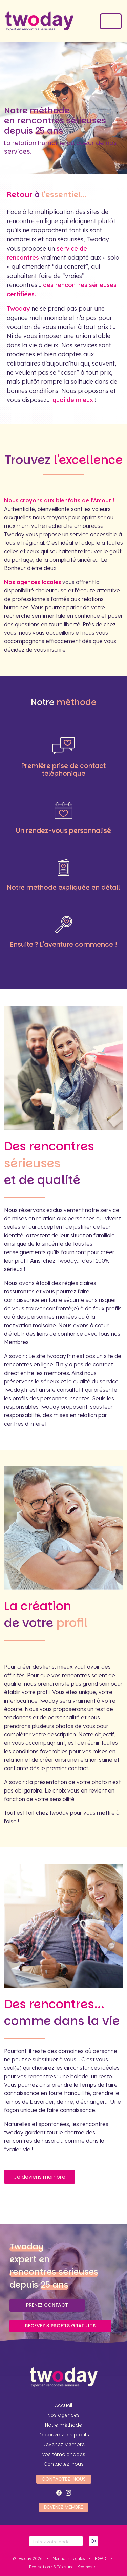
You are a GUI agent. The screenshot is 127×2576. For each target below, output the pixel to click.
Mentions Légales (68, 2558)
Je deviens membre (39, 2176)
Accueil (63, 2405)
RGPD (100, 2558)
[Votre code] (56, 2541)
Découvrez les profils (63, 2434)
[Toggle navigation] (111, 21)
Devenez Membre (63, 2444)
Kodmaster (87, 2566)
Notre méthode (63, 2424)
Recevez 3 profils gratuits (60, 2325)
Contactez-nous (64, 2464)
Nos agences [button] (63, 2415)
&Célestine (63, 2566)
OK (93, 2541)
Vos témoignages (63, 2454)
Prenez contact (47, 2305)
